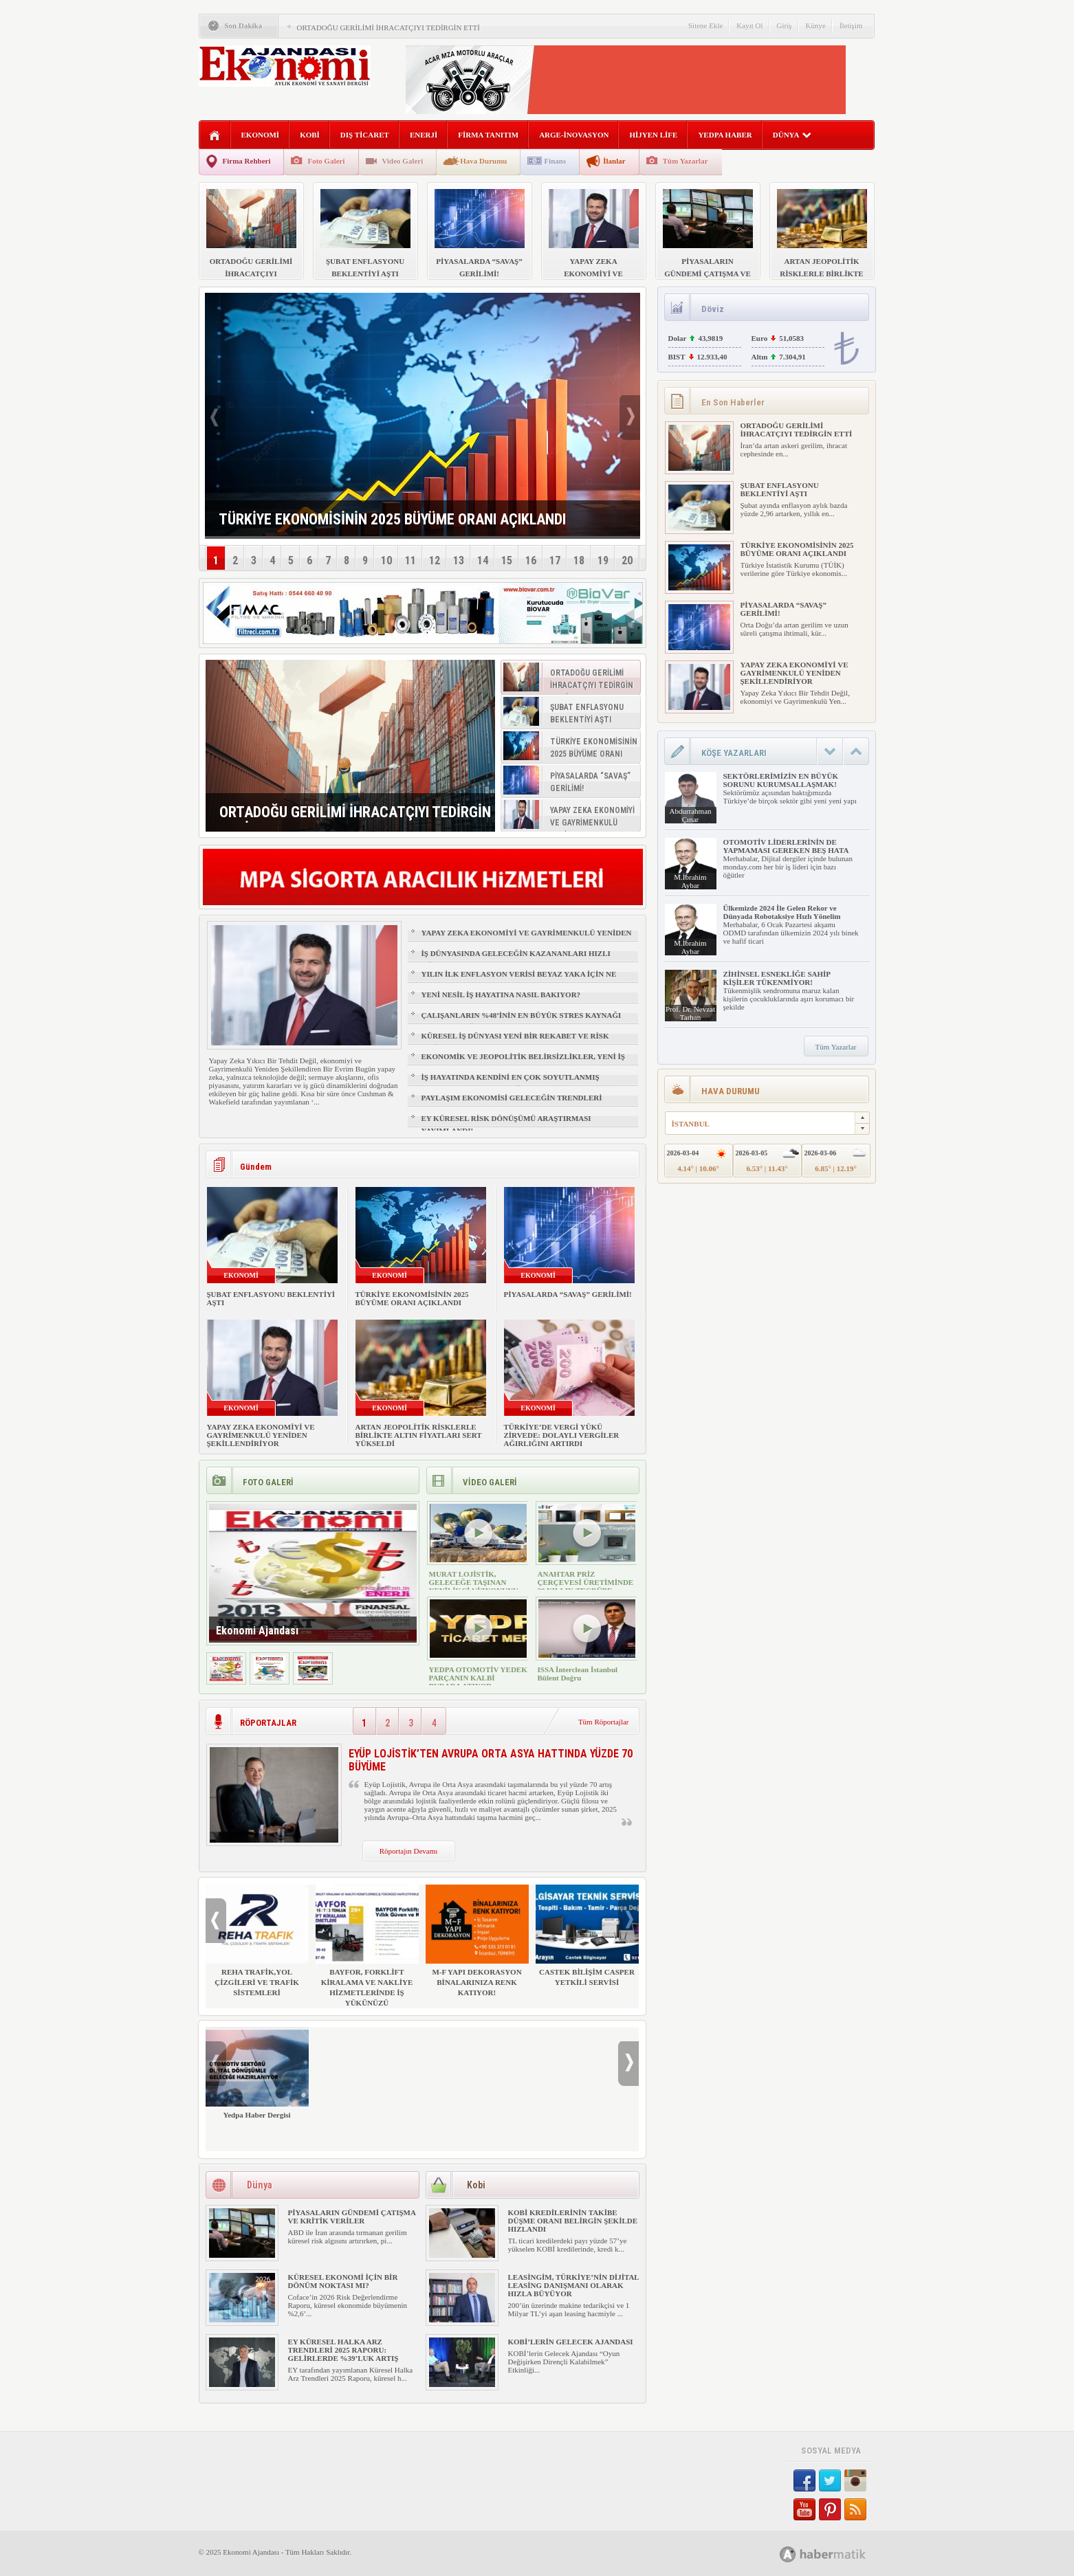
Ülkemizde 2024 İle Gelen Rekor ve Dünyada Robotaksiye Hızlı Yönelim (782, 912)
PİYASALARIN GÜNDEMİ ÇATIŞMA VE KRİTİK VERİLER (352, 2216)
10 (386, 560)
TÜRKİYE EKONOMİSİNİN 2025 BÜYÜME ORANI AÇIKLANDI (412, 1298)
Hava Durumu (483, 161)
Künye (816, 25)
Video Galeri (403, 161)
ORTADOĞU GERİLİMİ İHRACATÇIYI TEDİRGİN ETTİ (389, 27)
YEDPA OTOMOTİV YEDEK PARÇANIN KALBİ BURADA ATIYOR (478, 1677)
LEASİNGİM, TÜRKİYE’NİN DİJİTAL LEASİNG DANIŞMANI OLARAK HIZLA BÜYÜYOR (573, 2285)
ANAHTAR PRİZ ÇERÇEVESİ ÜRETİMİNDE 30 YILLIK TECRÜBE (586, 1582)
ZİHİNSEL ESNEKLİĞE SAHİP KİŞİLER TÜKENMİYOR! (777, 978)
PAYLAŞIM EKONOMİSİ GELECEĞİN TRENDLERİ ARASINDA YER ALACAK (511, 1103)
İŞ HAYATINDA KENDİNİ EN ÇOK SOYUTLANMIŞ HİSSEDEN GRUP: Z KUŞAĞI (510, 1083)
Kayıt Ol (749, 25)
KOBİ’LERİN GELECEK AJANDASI (570, 2342)
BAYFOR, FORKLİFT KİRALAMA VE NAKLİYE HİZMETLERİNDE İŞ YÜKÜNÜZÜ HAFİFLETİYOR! (367, 1951)
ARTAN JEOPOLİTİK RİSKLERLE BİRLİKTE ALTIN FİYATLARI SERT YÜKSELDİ (418, 1435)
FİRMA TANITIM (488, 135)
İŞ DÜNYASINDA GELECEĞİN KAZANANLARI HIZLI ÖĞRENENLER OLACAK (516, 959)
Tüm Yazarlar (685, 161)
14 (482, 560)
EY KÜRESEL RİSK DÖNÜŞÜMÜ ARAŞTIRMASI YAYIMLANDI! (506, 1124)
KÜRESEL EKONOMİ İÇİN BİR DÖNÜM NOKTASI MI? (343, 2281)
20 (627, 560)
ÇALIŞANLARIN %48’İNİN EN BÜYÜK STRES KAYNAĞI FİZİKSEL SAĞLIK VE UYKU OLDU (521, 1021)
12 (434, 560)
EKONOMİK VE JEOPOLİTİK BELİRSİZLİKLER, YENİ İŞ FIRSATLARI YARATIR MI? (523, 1062)
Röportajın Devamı (409, 1851)
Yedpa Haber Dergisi (257, 2073)
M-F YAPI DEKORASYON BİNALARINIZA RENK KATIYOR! (477, 1941)
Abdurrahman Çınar (690, 815)
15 (506, 560)
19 (603, 560)
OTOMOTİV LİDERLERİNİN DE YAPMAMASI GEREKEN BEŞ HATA (786, 846)
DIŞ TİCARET (364, 135)
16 (530, 560)
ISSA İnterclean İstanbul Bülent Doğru (578, 1673)
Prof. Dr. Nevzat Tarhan (690, 1013)
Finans (555, 161)
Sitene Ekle (705, 25)
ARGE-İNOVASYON (574, 135)
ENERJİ (423, 135)
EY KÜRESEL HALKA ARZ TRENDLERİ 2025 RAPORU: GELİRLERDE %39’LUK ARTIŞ (343, 2350)
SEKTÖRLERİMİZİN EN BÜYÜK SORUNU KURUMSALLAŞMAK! (780, 780)
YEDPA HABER (725, 135)
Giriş (784, 25)
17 (554, 560)
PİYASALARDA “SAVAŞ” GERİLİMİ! (568, 1294)
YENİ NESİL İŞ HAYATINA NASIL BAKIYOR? (501, 994)
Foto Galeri (325, 161)
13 (458, 560)
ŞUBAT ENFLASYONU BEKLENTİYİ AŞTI (780, 489)
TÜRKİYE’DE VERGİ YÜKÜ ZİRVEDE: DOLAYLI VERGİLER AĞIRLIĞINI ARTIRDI (562, 1435)
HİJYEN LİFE (653, 135)
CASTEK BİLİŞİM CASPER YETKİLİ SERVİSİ (587, 1935)
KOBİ (310, 135)
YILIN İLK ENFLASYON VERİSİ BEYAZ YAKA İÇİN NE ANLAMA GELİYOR (519, 980)
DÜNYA (792, 135)
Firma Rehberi (247, 161)
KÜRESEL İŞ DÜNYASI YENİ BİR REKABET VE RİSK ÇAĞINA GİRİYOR (515, 1042)
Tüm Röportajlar (603, 1722)
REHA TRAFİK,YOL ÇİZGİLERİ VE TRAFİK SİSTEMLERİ (257, 1941)
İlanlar (614, 161)
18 (578, 560)
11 (410, 560)
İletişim (851, 25)
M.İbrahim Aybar (690, 881)
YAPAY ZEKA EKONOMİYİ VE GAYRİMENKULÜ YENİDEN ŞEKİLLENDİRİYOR (526, 939)
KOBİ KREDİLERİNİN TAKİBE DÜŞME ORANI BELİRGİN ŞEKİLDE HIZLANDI (573, 2220)
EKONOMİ (260, 135)
